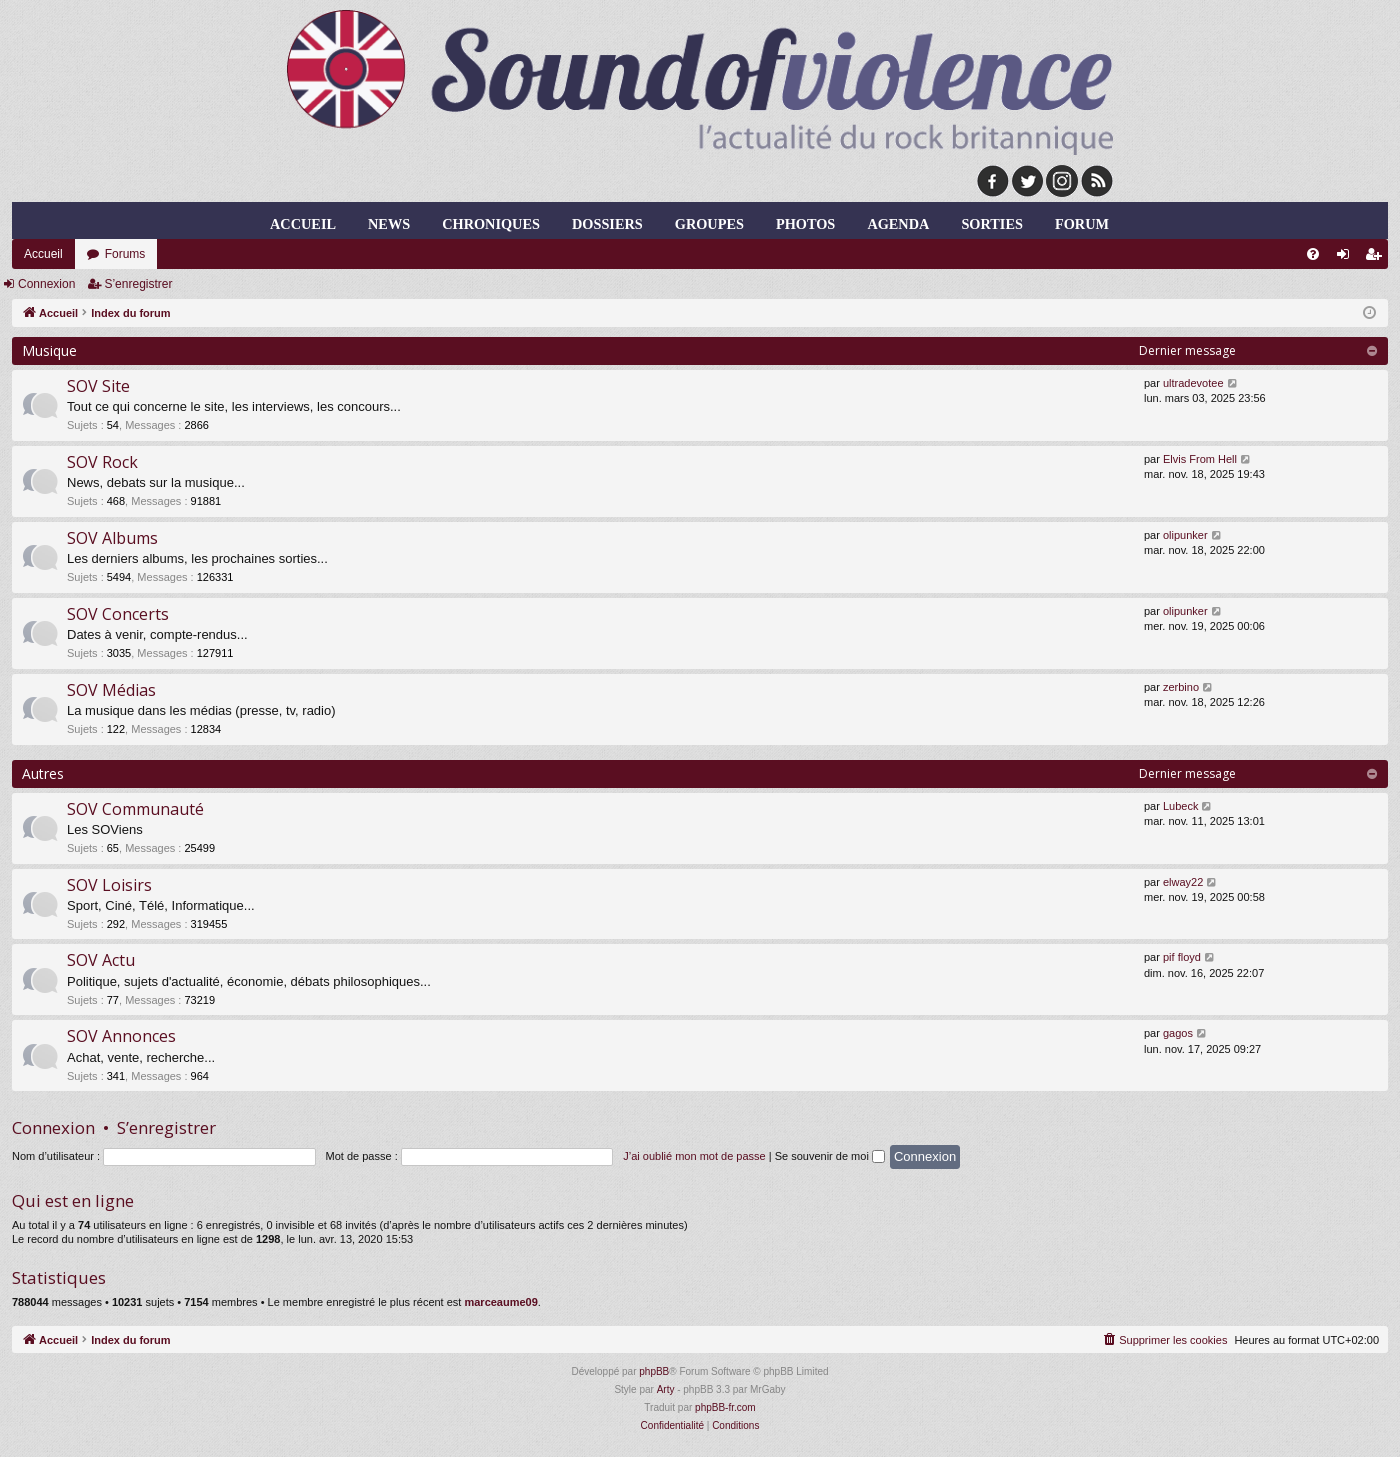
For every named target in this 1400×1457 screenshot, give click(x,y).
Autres (43, 773)
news (389, 224)
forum (1082, 224)
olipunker (1185, 535)
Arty (666, 1389)
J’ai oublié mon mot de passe (694, 1156)
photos (805, 224)
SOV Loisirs (109, 885)
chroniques (491, 224)
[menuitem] (1313, 254)
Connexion (46, 284)
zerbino (1181, 687)
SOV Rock (102, 462)
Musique (49, 350)
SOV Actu (101, 960)
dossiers (607, 224)
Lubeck (1180, 806)
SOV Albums (112, 538)
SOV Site (98, 386)
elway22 (1183, 882)
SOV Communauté (135, 809)
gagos (1178, 1033)
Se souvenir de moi (830, 1156)
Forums (125, 254)
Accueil (303, 224)
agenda (898, 224)
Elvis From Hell (1200, 459)
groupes (709, 224)
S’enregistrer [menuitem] (1377, 258)
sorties (991, 224)
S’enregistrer (138, 284)
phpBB (654, 1371)
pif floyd (1182, 957)
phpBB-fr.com (725, 1407)
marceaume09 (500, 1302)
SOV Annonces (121, 1036)
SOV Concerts (118, 614)
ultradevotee (1193, 383)
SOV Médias (111, 690)
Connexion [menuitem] (1347, 258)
